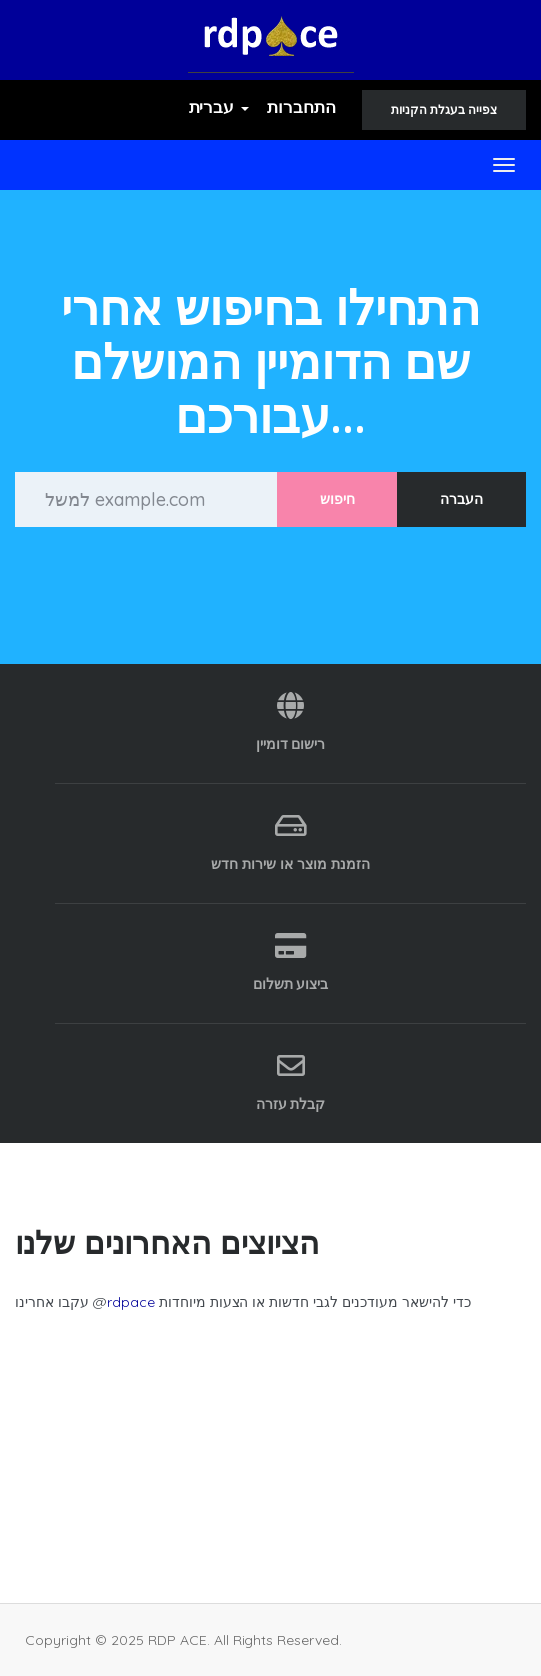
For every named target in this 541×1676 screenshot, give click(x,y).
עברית (219, 106)
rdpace (131, 1302)
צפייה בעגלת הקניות (444, 109)
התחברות (301, 106)
